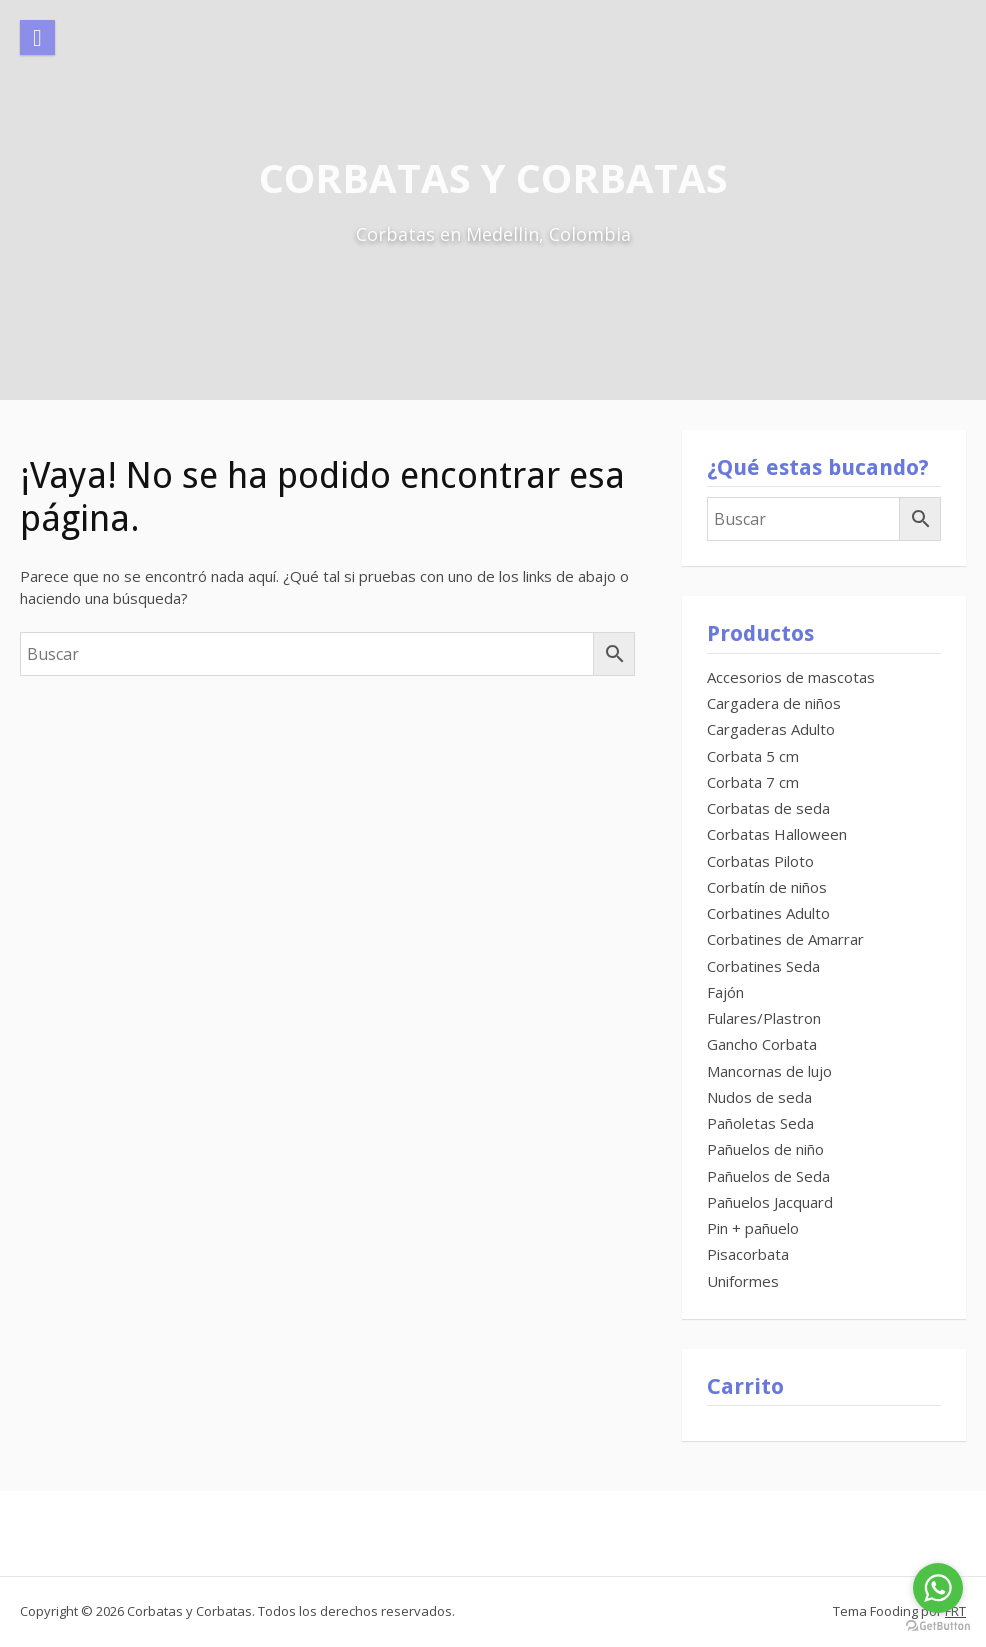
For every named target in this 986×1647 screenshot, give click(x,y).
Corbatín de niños (767, 887)
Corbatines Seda (763, 966)
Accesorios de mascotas (791, 677)
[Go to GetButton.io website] (938, 1626)
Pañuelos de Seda (768, 1176)
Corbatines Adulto (768, 913)
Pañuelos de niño (765, 1149)
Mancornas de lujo (769, 1071)
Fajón (725, 992)
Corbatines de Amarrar (785, 939)
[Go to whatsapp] (938, 1588)
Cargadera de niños (774, 703)
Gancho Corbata (762, 1044)
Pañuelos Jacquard (770, 1202)
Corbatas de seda (768, 808)
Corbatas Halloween (777, 834)
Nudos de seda (759, 1097)
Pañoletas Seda (760, 1123)
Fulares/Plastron (764, 1018)
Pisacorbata (748, 1254)
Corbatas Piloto (760, 861)
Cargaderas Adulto (771, 729)
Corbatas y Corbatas (493, 177)
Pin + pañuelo (753, 1228)
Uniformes (743, 1281)
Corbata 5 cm (753, 756)
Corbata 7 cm (753, 782)
